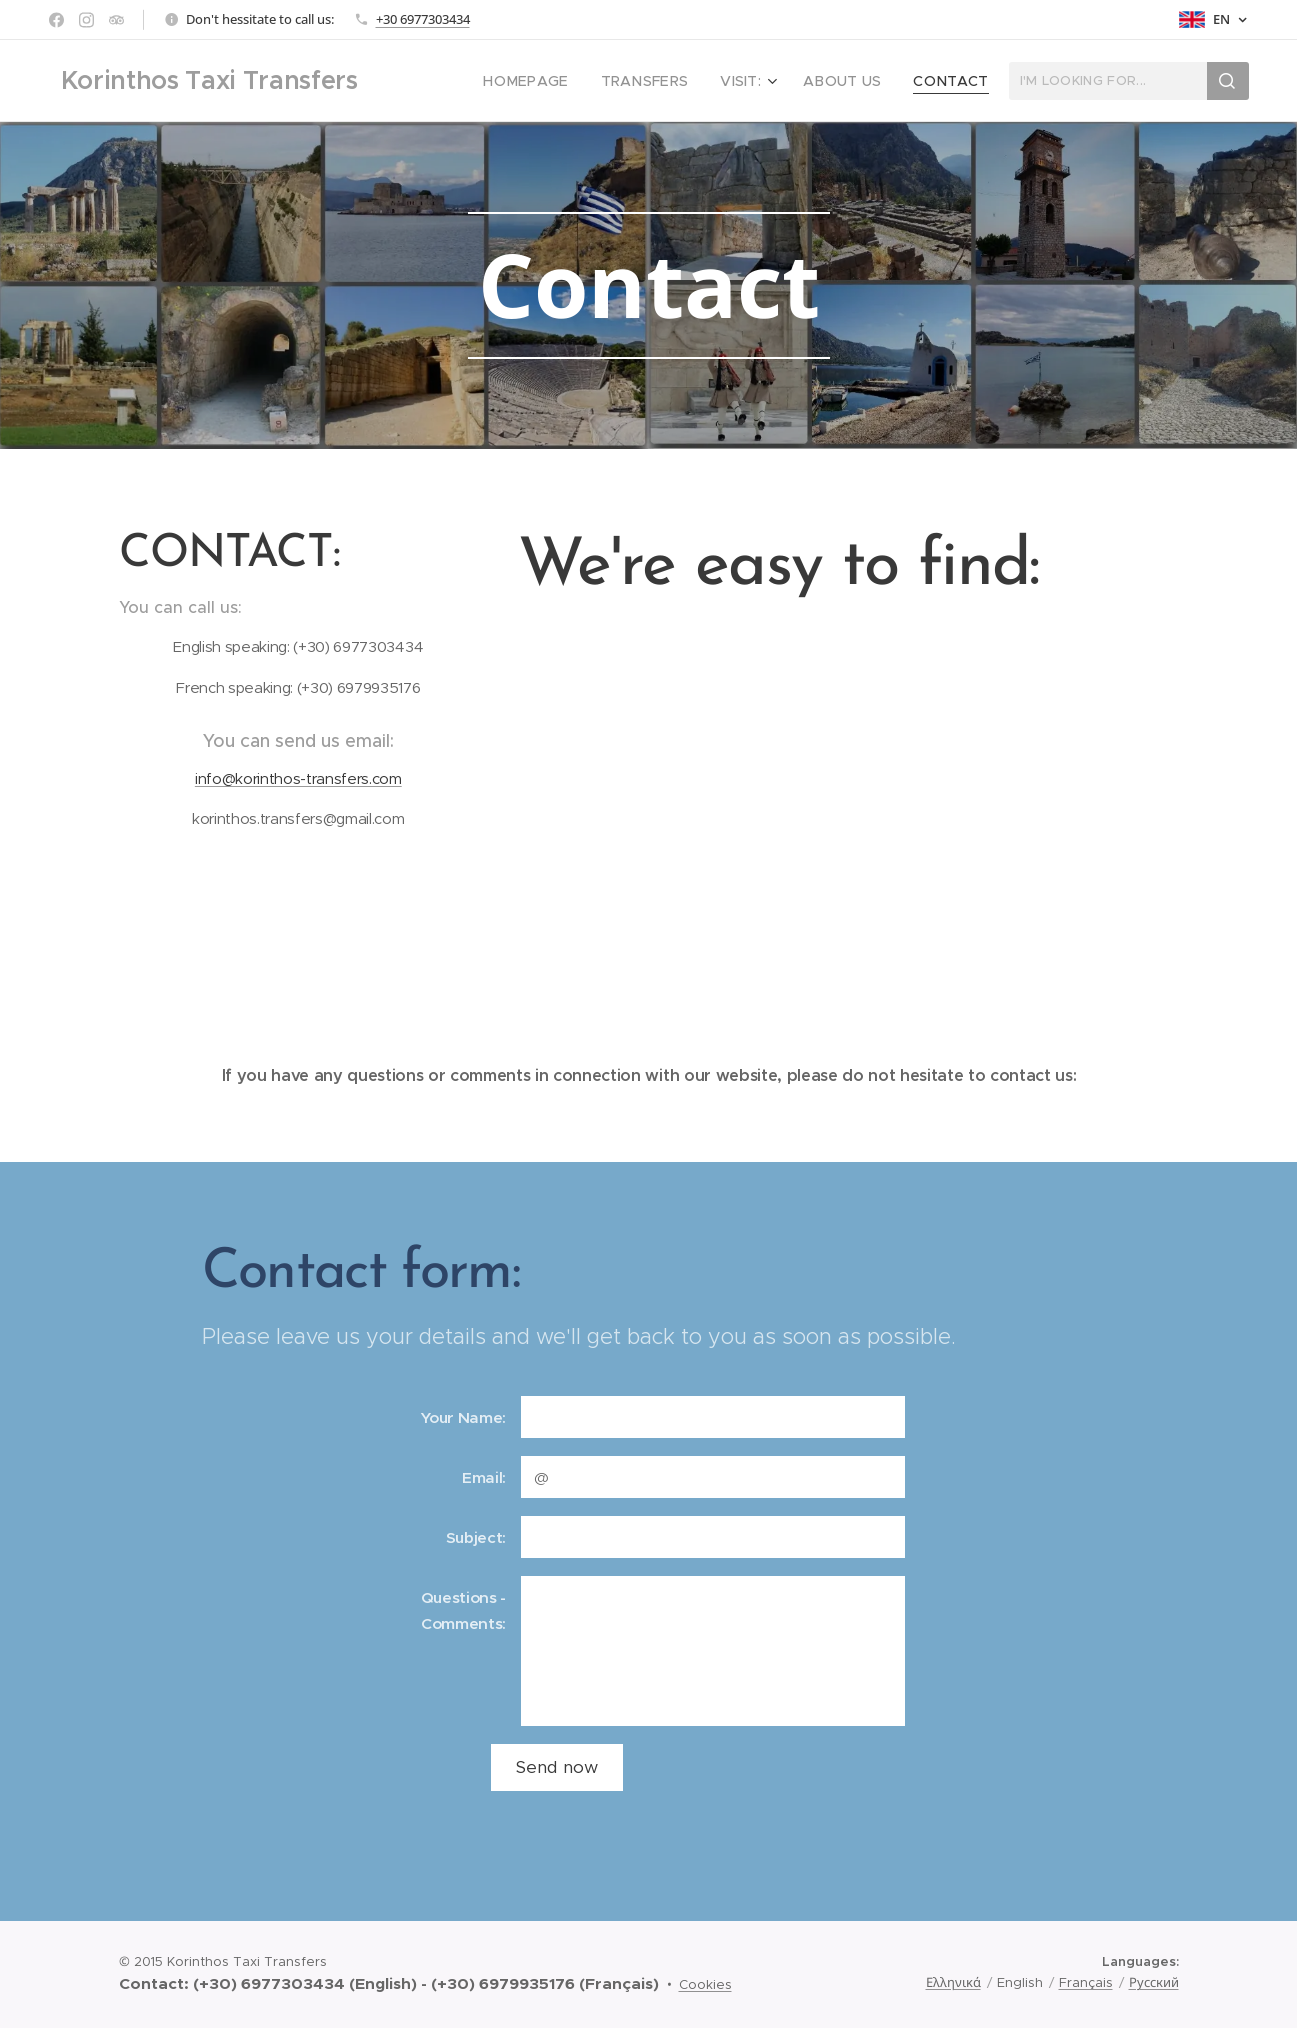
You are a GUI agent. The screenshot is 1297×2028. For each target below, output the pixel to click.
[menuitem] (559, 81)
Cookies (705, 1984)
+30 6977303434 (423, 19)
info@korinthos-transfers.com (297, 778)
